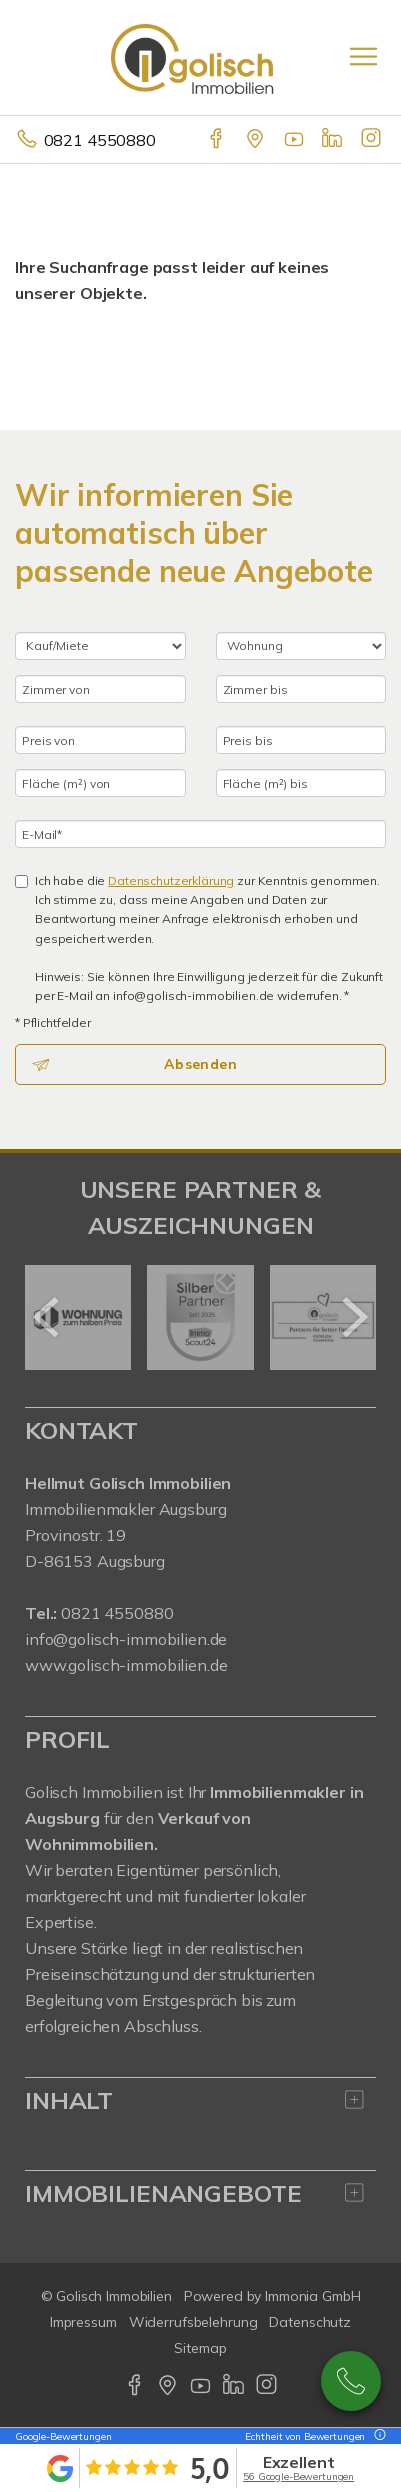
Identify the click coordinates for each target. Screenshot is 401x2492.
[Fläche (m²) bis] (301, 783)
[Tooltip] (377, 2436)
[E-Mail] (200, 834)
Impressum (83, 2322)
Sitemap (200, 2348)
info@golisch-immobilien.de (126, 1639)
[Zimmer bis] (301, 689)
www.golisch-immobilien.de (126, 1665)
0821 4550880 (100, 140)
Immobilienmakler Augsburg (125, 1509)
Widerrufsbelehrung (193, 2322)
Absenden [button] (200, 1064)
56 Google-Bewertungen (298, 2476)
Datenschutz (310, 2322)
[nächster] (353, 1317)
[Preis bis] (301, 740)
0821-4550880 (351, 2381)
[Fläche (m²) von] (100, 783)
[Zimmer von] (100, 689)
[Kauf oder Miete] (100, 646)
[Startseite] (201, 57)
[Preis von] (100, 740)
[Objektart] (301, 646)
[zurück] (47, 1317)
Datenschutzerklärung (171, 880)
